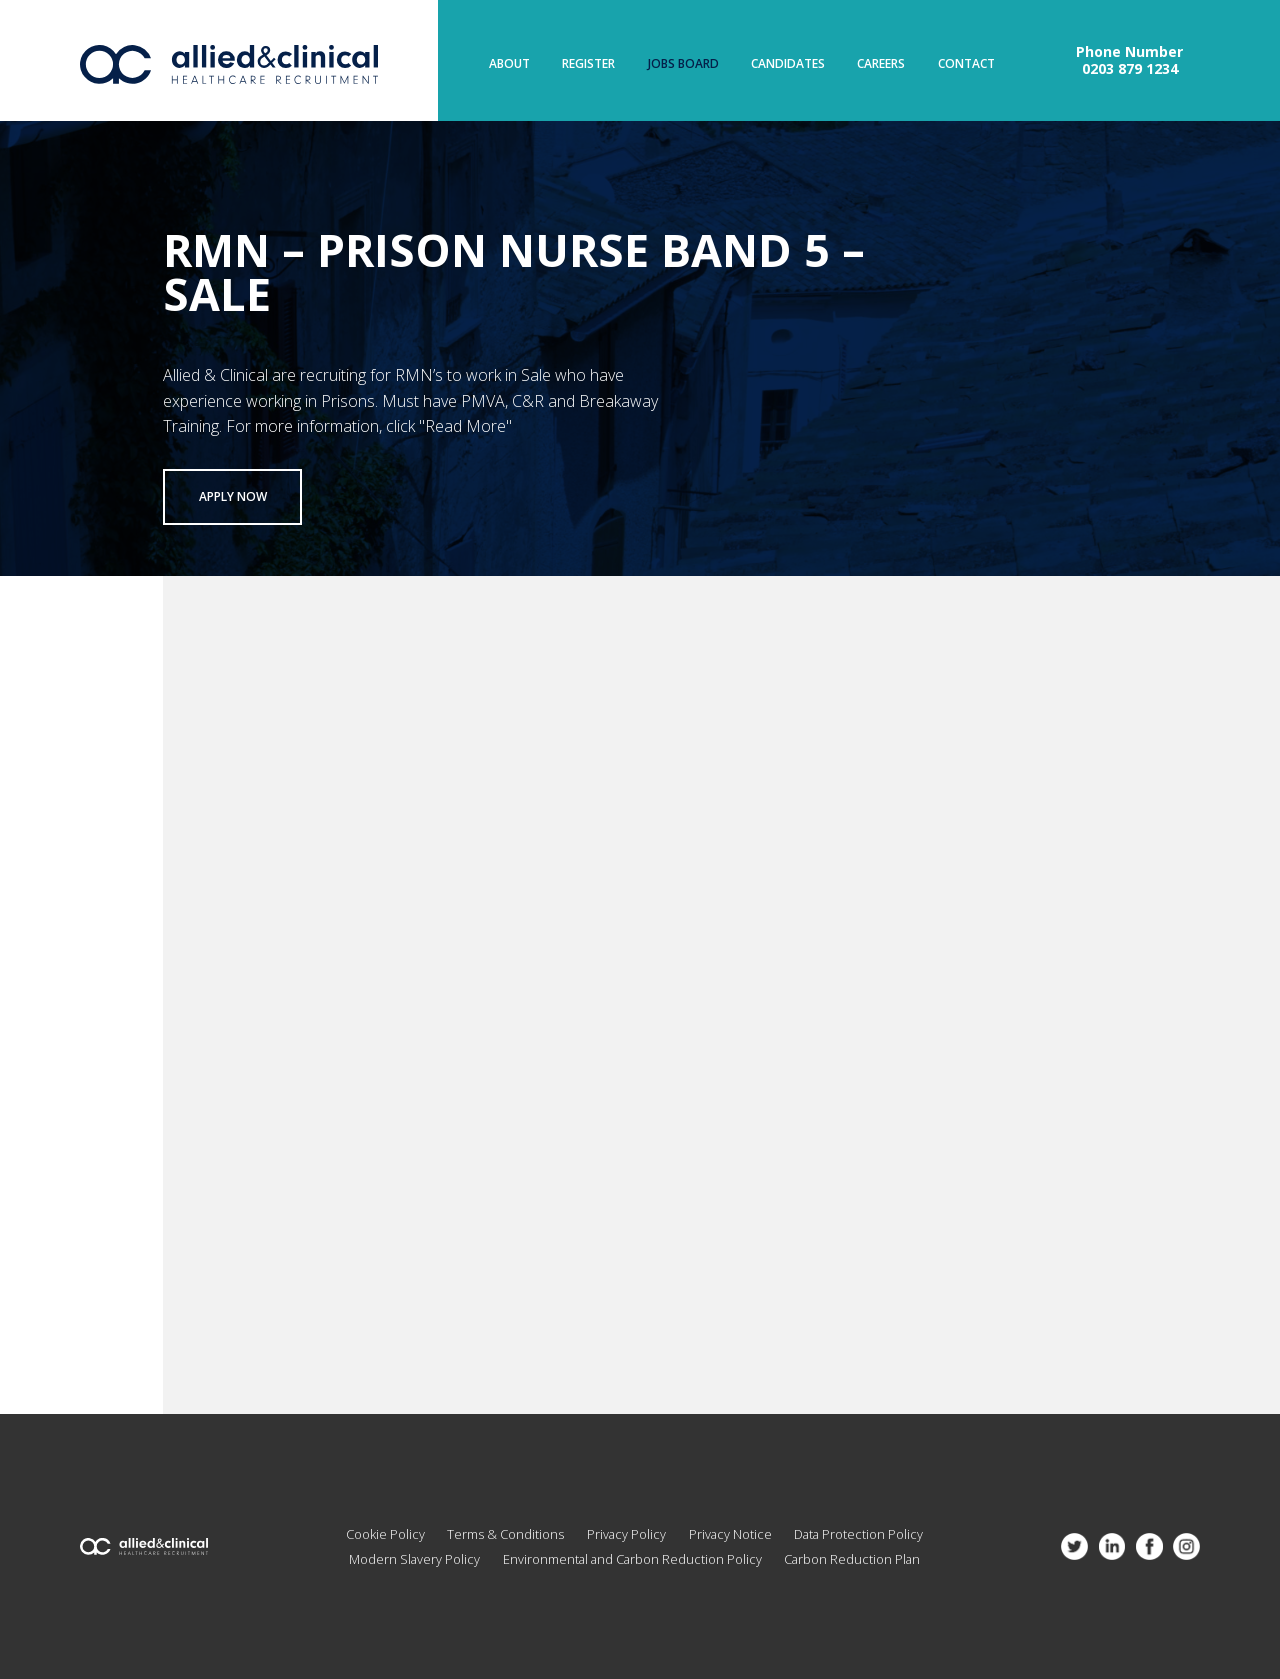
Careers (881, 64)
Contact (966, 64)
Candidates (788, 64)
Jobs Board (683, 64)
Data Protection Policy (858, 1534)
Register (588, 64)
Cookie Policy (385, 1534)
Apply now (233, 496)
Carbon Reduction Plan (852, 1559)
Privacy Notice (730, 1534)
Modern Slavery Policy (414, 1559)
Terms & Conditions (505, 1534)
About (509, 64)
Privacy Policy (626, 1534)
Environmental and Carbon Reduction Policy (632, 1559)
